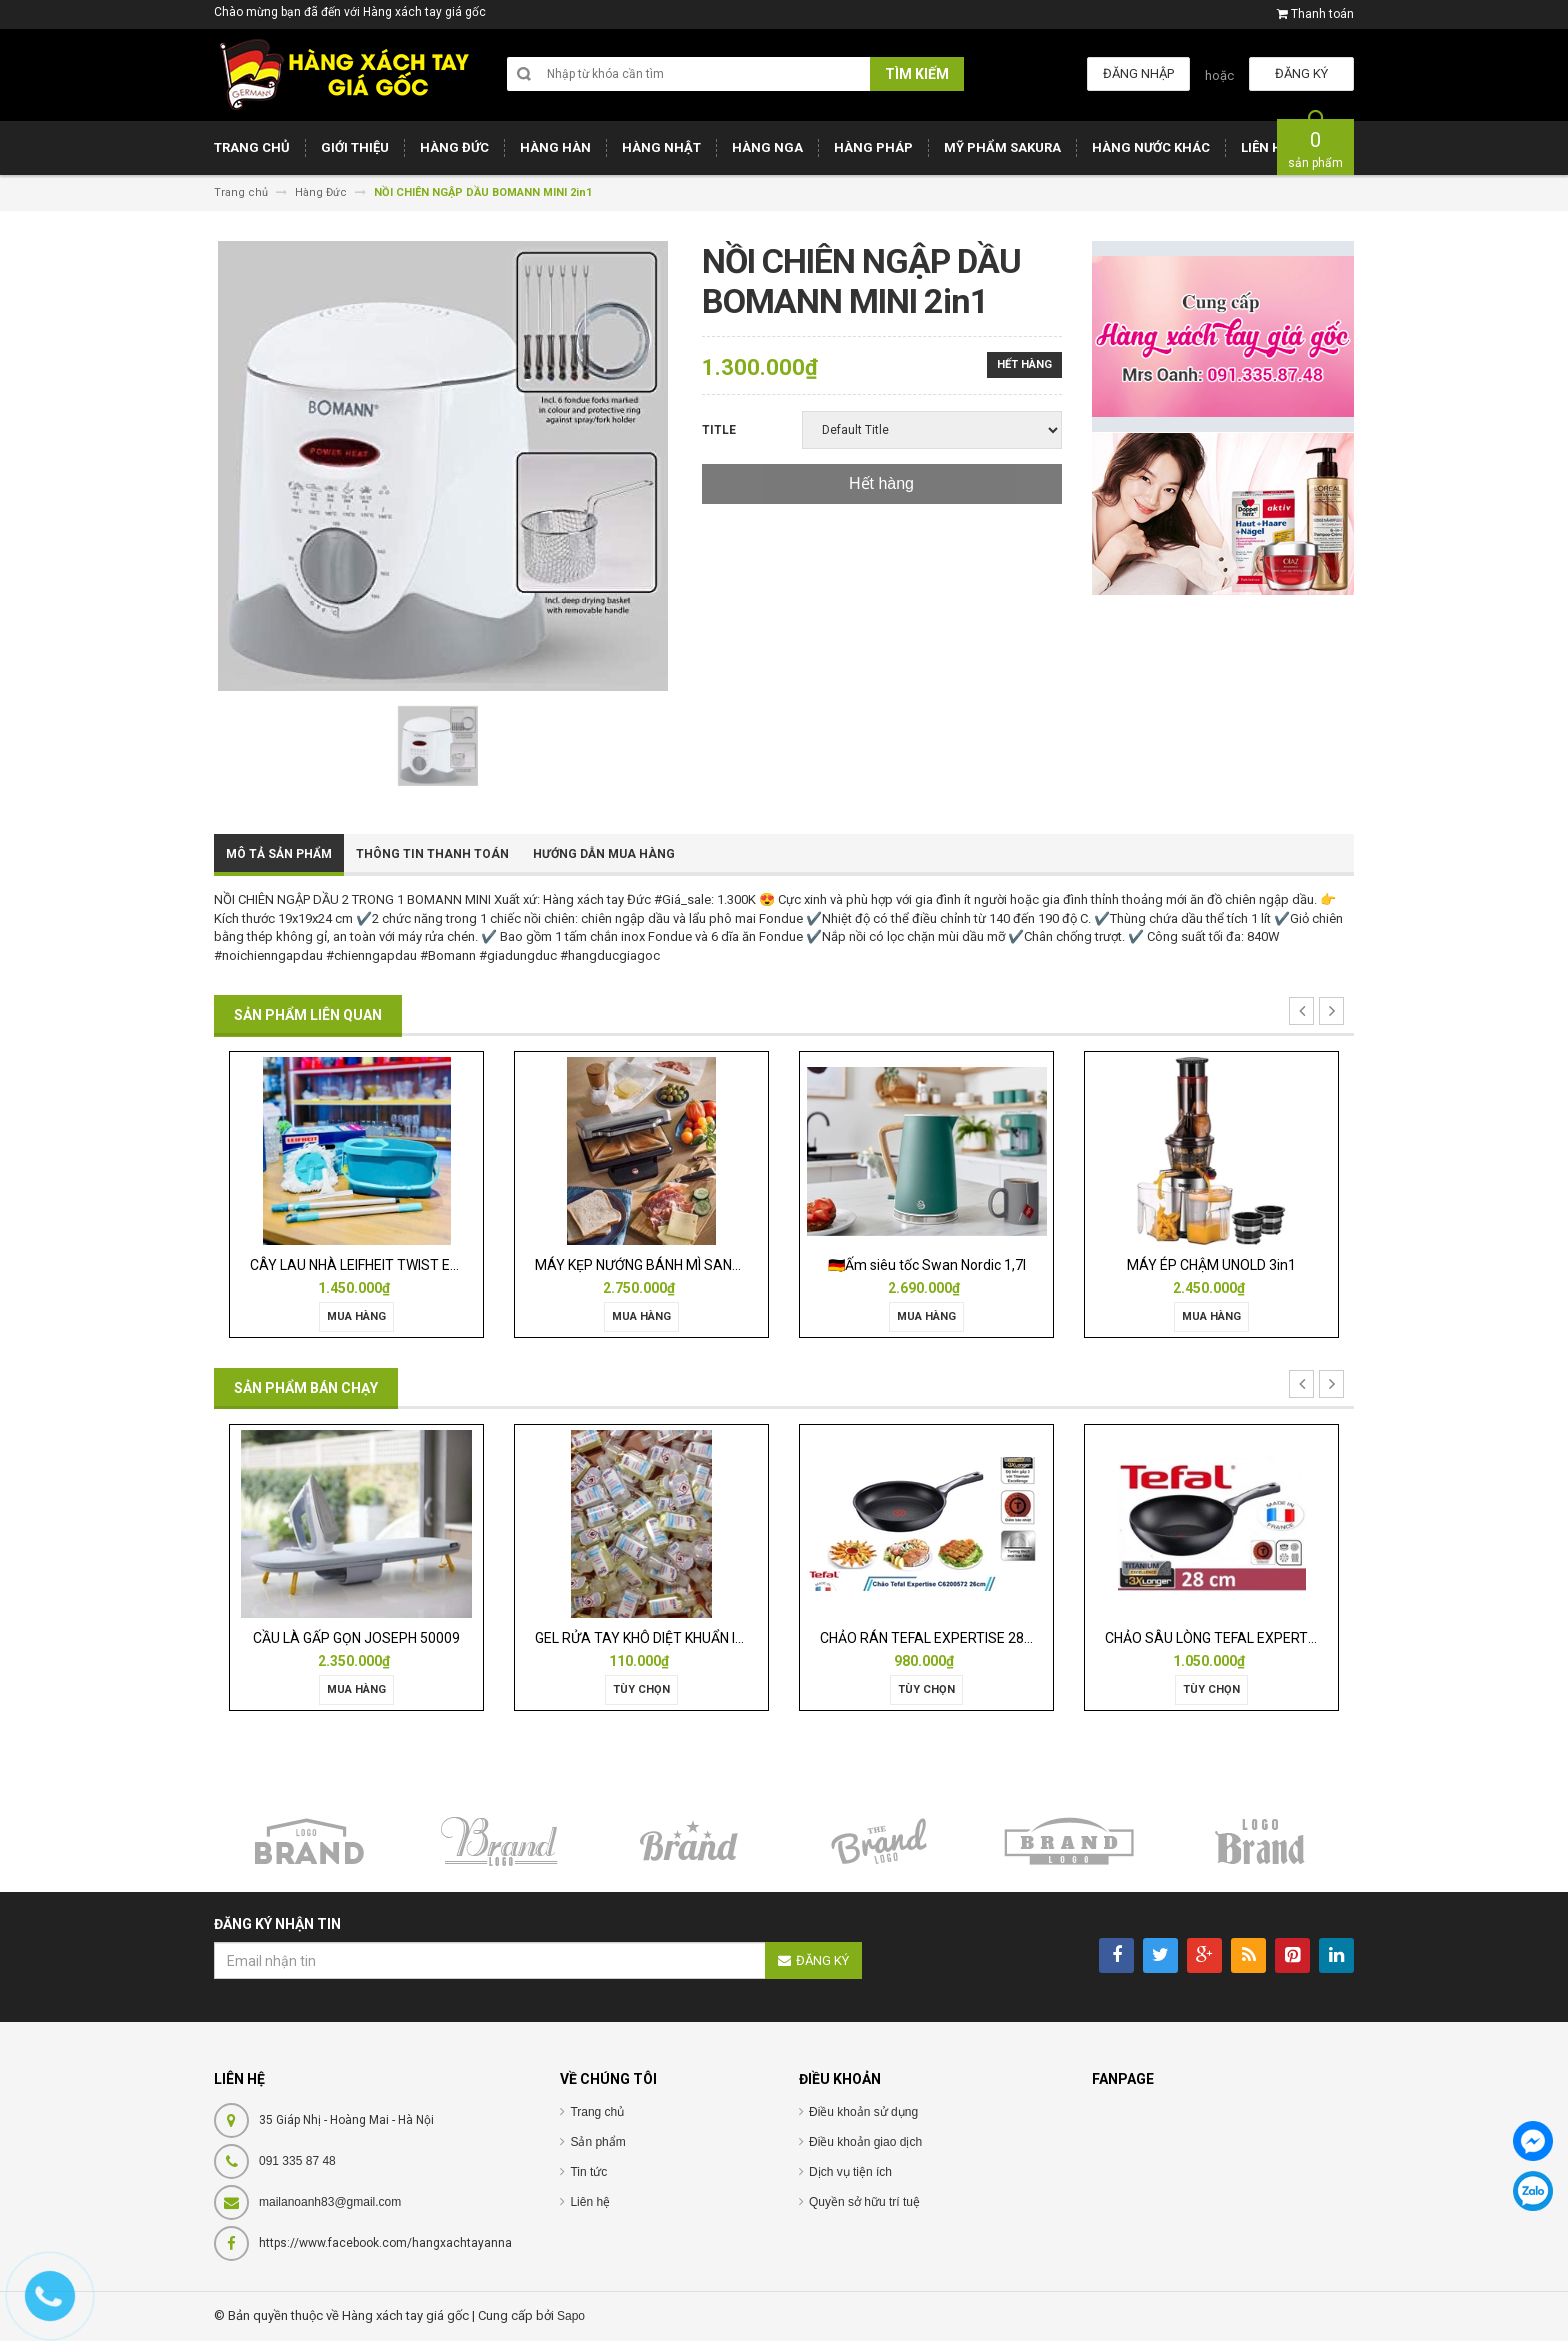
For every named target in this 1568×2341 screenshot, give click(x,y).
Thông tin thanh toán (432, 854)
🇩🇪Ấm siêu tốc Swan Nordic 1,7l (927, 1265)
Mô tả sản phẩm (279, 854)
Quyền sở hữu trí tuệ (864, 2202)
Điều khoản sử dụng (863, 2112)
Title (719, 430)
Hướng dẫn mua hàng (604, 854)
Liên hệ (590, 2202)
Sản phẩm (597, 2142)
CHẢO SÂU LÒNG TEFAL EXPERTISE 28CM (1236, 1638)
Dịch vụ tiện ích (850, 2172)
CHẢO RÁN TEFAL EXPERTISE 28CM (932, 1638)
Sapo (571, 2316)
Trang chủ (597, 2112)
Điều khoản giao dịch (865, 2142)
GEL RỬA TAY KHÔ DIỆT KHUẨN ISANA (654, 1638)
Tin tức (588, 2172)
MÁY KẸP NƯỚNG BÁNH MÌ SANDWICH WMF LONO (691, 1265)
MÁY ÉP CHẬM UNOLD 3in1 (1211, 1265)
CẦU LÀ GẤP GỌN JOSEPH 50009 (356, 1638)
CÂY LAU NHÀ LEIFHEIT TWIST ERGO (364, 1265)
